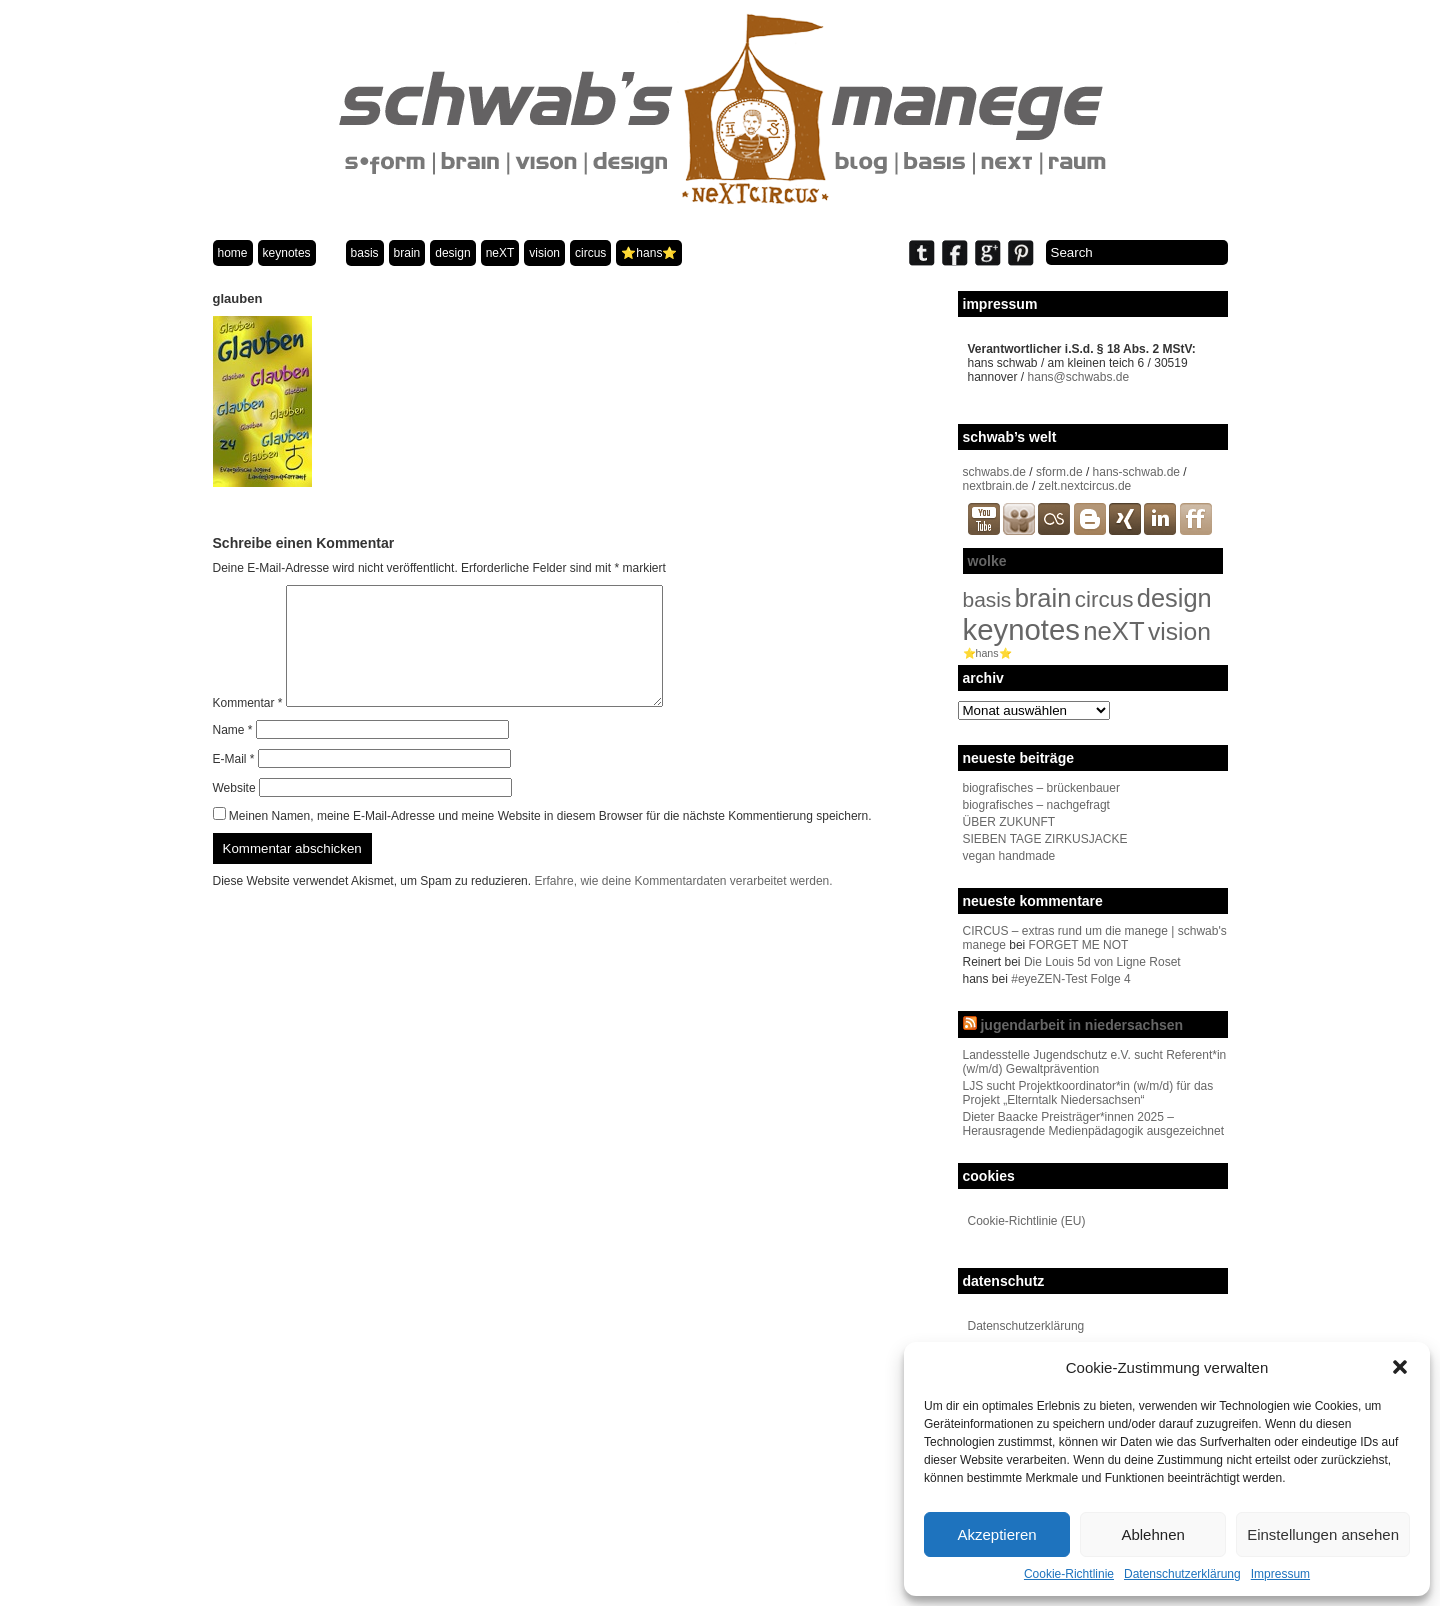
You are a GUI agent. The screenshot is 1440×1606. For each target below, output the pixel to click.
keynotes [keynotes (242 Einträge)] (1021, 629)
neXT (500, 253)
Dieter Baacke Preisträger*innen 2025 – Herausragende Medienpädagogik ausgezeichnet (1094, 1124)
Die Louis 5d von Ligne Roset (1102, 962)
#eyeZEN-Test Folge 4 (1070, 979)
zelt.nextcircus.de (1085, 486)
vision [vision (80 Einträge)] (1179, 631)
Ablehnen (1152, 1534)
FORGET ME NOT (1079, 945)
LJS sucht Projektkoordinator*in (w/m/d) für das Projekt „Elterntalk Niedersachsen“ (1088, 1093)
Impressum (1280, 1574)
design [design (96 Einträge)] (1174, 598)
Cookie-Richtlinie (1069, 1574)
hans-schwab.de (1136, 472)
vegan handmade (1009, 856)
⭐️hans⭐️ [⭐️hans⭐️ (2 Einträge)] (987, 653)
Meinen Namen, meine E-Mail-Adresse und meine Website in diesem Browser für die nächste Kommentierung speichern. (550, 840)
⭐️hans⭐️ (649, 253)
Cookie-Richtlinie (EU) (1027, 1221)
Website (234, 812)
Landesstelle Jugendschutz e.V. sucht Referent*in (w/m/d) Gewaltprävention (1095, 1062)
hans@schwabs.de (1079, 377)
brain (407, 253)
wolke (987, 561)
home (233, 253)
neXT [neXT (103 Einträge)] (1113, 631)
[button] (1400, 1367)
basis (365, 253)
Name (233, 754)
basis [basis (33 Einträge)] (987, 599)
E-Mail (234, 783)
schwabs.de (994, 472)
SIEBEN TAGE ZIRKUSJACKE (1045, 839)
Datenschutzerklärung (1182, 1574)
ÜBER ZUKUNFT (1009, 822)
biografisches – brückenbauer (1041, 788)
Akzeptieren (996, 1534)
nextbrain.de (996, 486)
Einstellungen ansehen (1323, 1534)
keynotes (287, 253)
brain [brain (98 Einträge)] (1043, 598)
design (452, 253)
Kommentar (248, 727)
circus (590, 253)
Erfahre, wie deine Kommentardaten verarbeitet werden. (683, 905)
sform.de (1059, 472)
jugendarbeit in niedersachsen (1081, 1025)
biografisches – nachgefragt (1036, 805)
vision (544, 253)
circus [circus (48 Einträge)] (1104, 599)
